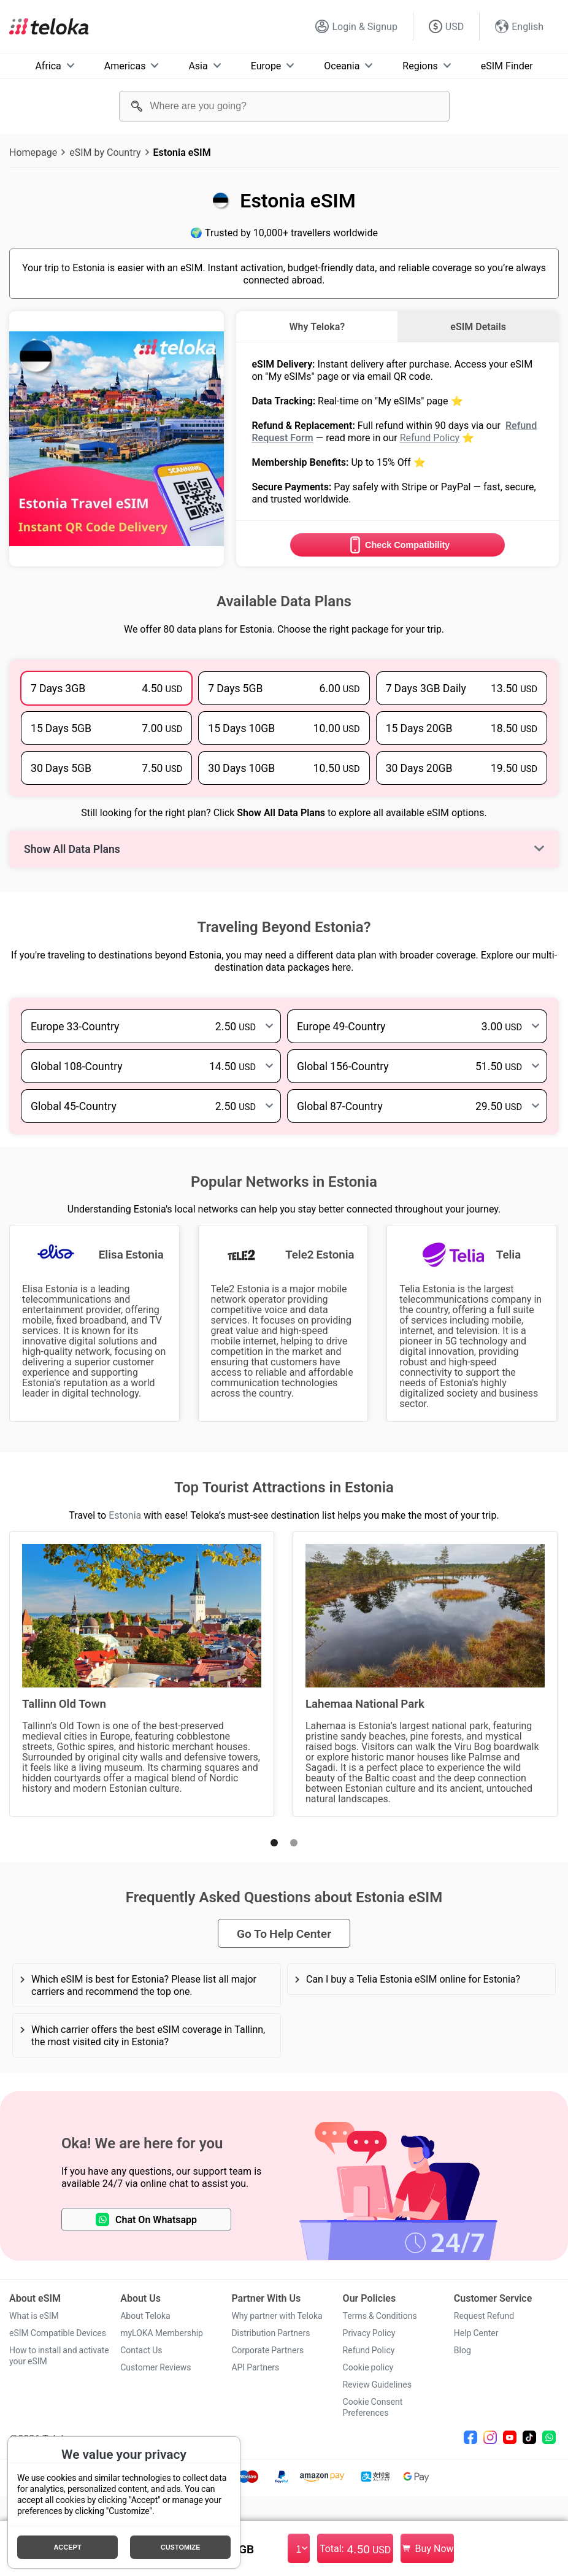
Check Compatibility (397, 545)
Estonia (125, 1515)
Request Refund (484, 2315)
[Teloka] (49, 26)
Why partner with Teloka (276, 2315)
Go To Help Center (284, 1933)
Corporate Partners (267, 2350)
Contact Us (141, 2350)
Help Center (476, 2333)
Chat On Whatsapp (146, 2219)
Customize (181, 2547)
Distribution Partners (270, 2333)
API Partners (255, 2367)
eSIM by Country (104, 152)
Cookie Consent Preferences (373, 2407)
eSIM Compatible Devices (57, 2333)
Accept (67, 2547)
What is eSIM (34, 2315)
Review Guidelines (377, 2384)
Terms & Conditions (380, 2315)
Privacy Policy (369, 2333)
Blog (462, 2350)
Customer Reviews (155, 2367)
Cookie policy (368, 2367)
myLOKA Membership (161, 2333)
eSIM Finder (507, 66)
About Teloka (145, 2315)
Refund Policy (429, 437)
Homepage (33, 152)
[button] (274, 1842)
